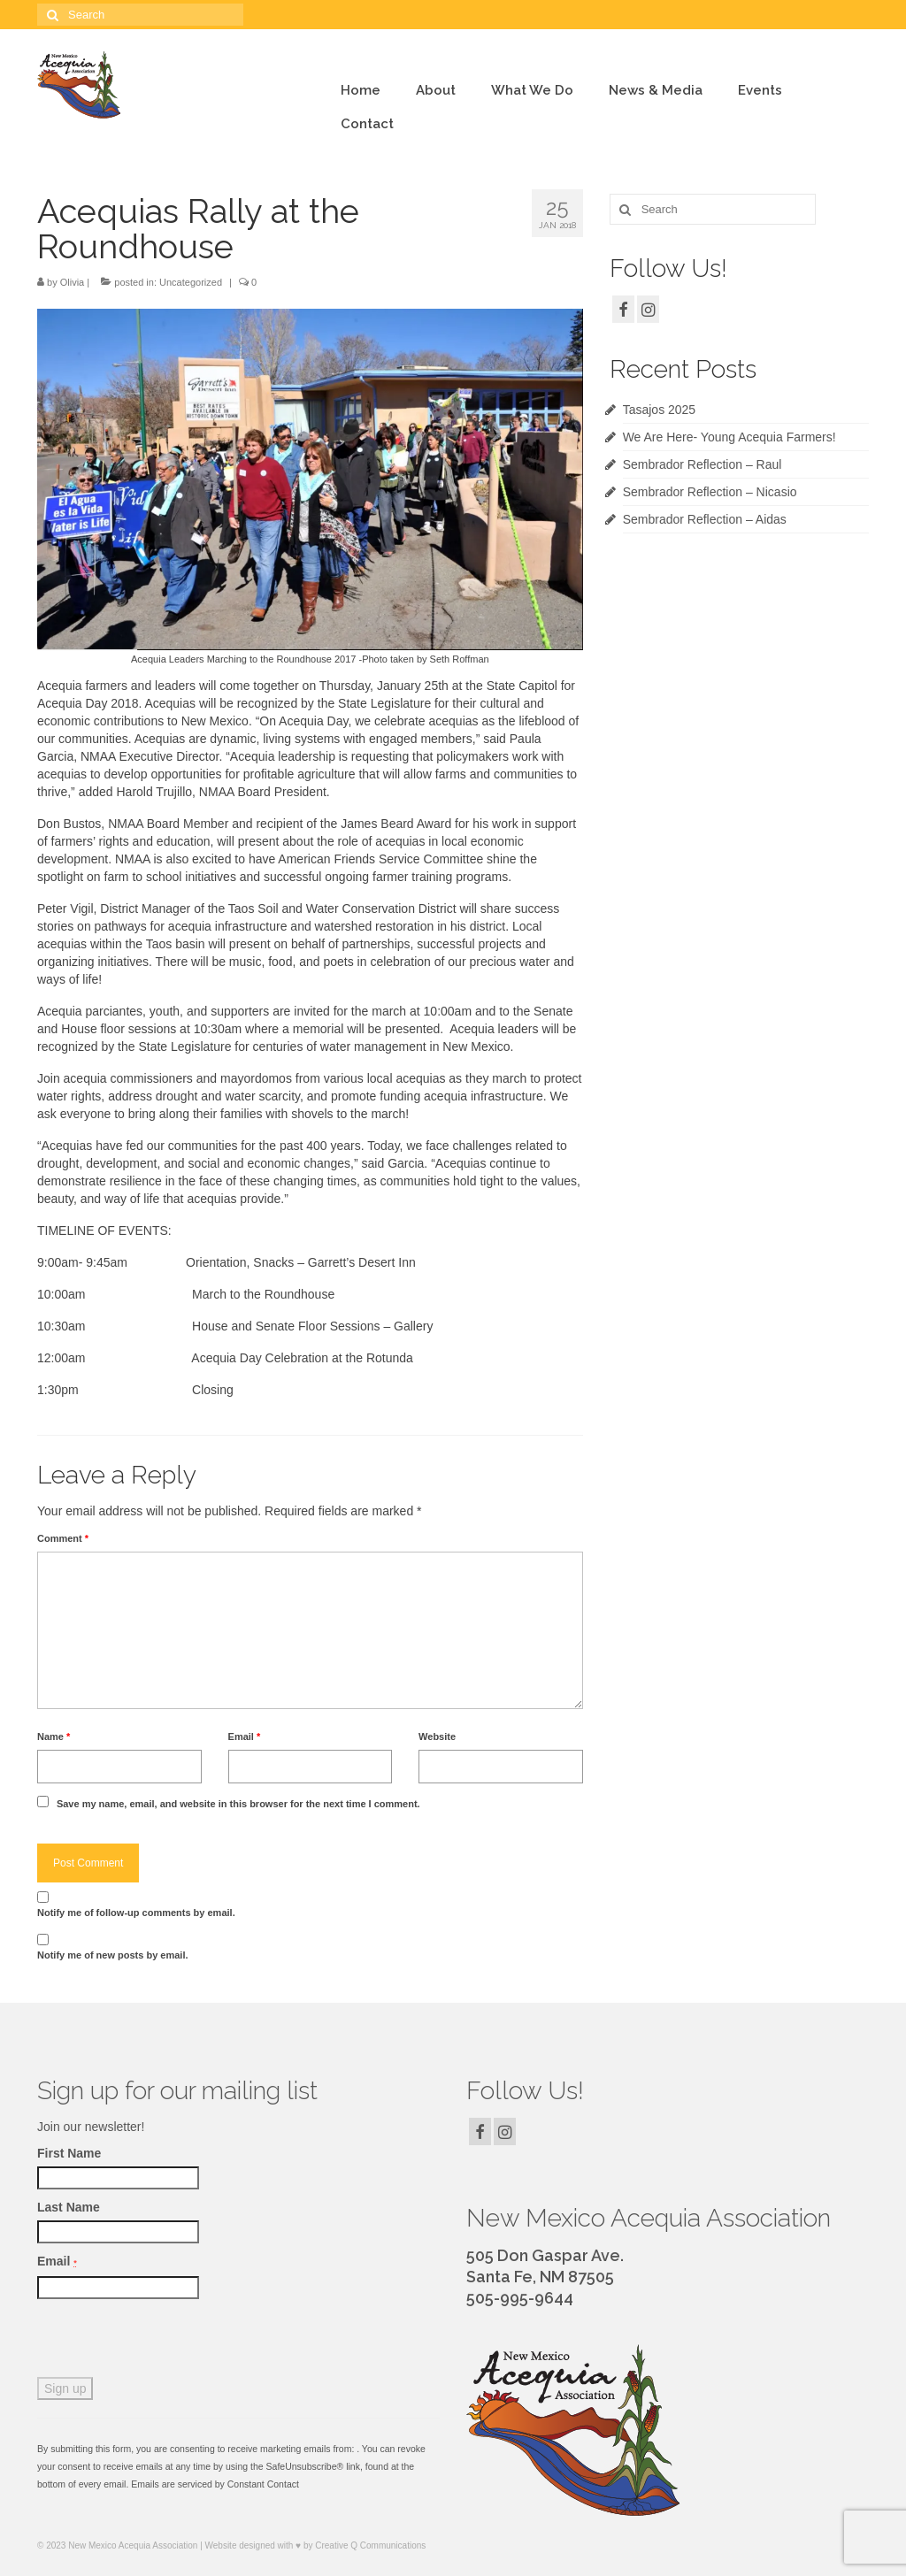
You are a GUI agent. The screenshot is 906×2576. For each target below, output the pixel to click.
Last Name (68, 2207)
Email (244, 1736)
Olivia (72, 282)
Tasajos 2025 (659, 409)
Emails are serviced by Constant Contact (215, 2484)
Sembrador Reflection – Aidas (705, 519)
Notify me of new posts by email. (112, 1955)
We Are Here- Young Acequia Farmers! (729, 437)
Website (437, 1736)
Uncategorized (190, 282)
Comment (62, 1538)
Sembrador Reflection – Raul (702, 464)
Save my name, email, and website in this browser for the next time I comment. (238, 1803)
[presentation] (171, 2342)
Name (53, 1736)
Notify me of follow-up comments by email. (136, 1912)
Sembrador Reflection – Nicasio (710, 492)
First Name (69, 2153)
